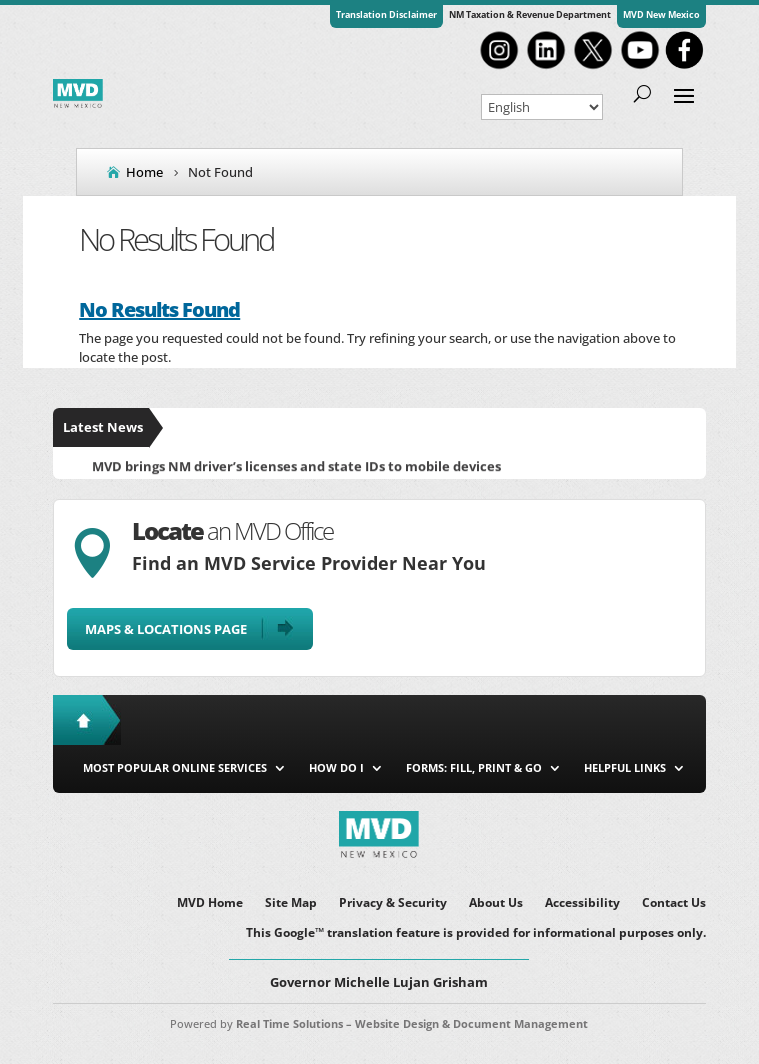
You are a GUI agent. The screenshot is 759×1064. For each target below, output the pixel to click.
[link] (499, 67)
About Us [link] (496, 903)
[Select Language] (542, 107)
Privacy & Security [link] (393, 903)
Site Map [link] (291, 903)
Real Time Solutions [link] (289, 1023)
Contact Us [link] (674, 903)
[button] (684, 94)
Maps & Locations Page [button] (166, 629)
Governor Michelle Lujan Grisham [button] (379, 982)
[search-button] (642, 94)
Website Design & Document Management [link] (471, 1023)
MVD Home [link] (210, 903)
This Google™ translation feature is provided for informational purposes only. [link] (476, 933)
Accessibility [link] (582, 903)
